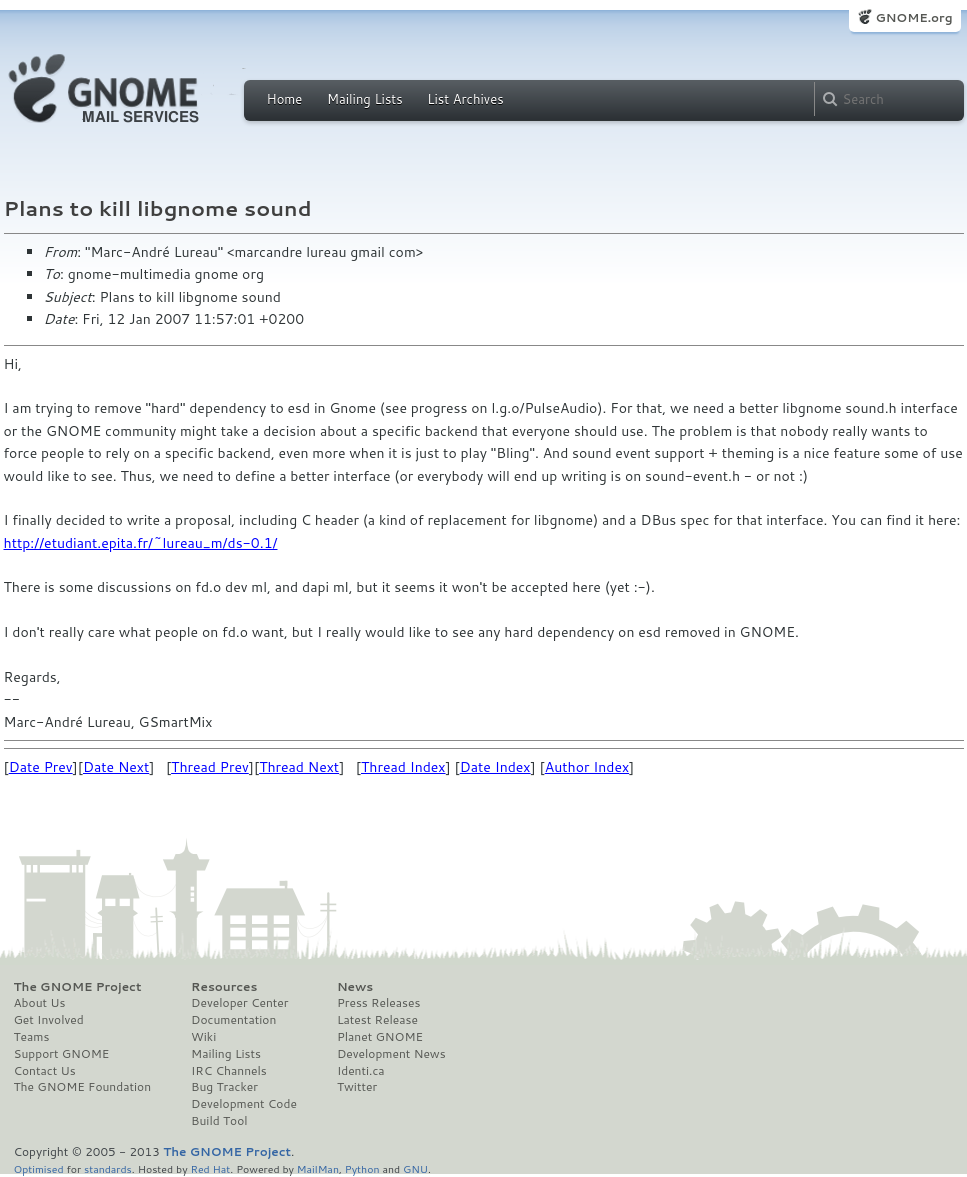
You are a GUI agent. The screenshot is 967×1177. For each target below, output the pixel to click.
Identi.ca (361, 1071)
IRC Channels (229, 1071)
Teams (32, 1037)
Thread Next (299, 767)
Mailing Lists (365, 99)
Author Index (587, 767)
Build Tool (219, 1121)
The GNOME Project (78, 987)
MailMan (318, 1168)
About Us (40, 1003)
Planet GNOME (380, 1037)
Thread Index (403, 767)
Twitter (357, 1087)
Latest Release (377, 1020)
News (355, 987)
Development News (391, 1054)
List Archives (465, 99)
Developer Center (239, 1003)
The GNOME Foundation (83, 1087)
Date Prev (41, 767)
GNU (415, 1168)
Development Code (244, 1104)
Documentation (233, 1020)
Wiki (203, 1037)
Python (362, 1168)
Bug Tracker (224, 1087)
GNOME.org (913, 17)
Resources (224, 987)
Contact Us (45, 1071)
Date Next (116, 767)
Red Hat (210, 1168)
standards (108, 1168)
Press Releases (378, 1003)
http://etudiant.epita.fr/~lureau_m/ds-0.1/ (141, 543)
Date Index (495, 767)
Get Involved (49, 1020)
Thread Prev (210, 767)
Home (285, 99)
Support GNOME (62, 1054)
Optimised (39, 1168)
